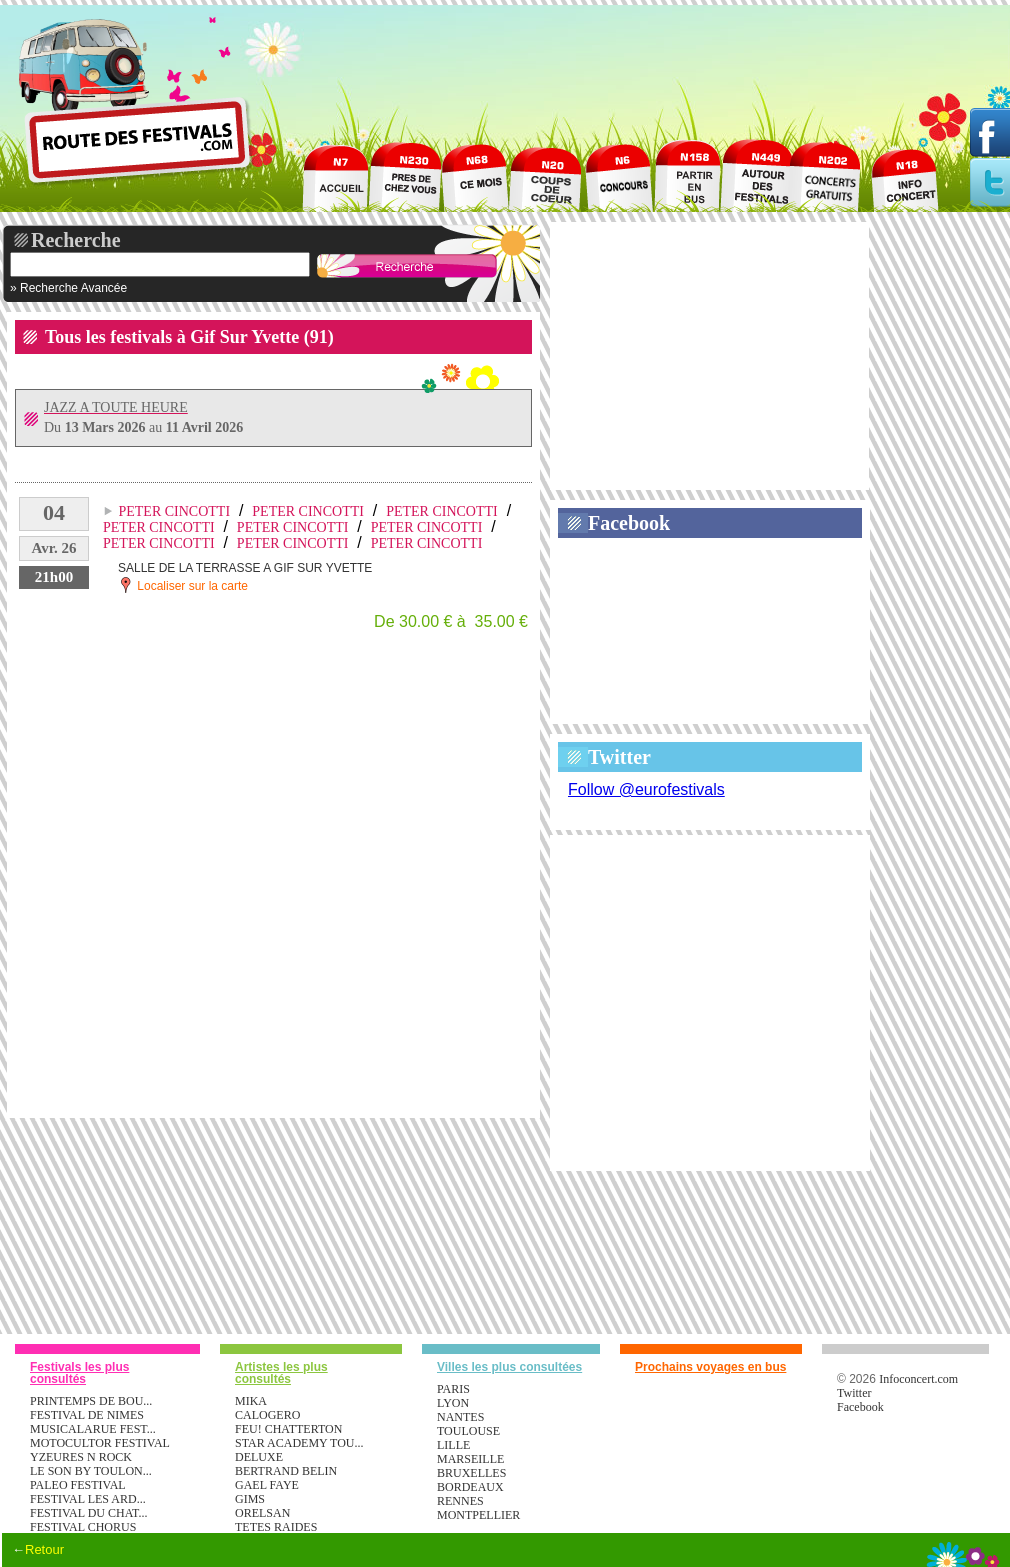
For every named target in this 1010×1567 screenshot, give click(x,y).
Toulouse (468, 1431)
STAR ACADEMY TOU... (299, 1443)
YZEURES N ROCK (81, 1457)
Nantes (460, 1417)
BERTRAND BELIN (286, 1471)
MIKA (251, 1401)
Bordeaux (470, 1487)
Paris (453, 1389)
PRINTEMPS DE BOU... (91, 1401)
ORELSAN (262, 1513)
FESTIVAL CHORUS (83, 1527)
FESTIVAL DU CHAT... (88, 1513)
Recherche (76, 240)
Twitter (619, 757)
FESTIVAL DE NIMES (87, 1415)
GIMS (250, 1499)
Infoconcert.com (918, 1379)
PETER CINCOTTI (174, 511)
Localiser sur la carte (183, 584)
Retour (44, 1549)
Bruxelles (471, 1473)
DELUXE (259, 1457)
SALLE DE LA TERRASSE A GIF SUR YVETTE (245, 568)
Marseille (470, 1459)
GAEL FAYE (267, 1485)
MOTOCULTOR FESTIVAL (100, 1443)
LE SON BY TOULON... (91, 1471)
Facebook (629, 523)
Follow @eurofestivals (646, 789)
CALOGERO (267, 1415)
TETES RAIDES (276, 1527)
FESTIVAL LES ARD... (88, 1499)
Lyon (453, 1403)
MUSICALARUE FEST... (93, 1429)
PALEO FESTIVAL (78, 1485)
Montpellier (478, 1515)
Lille (453, 1445)
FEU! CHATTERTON (288, 1429)
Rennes (460, 1501)
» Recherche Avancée (68, 288)
